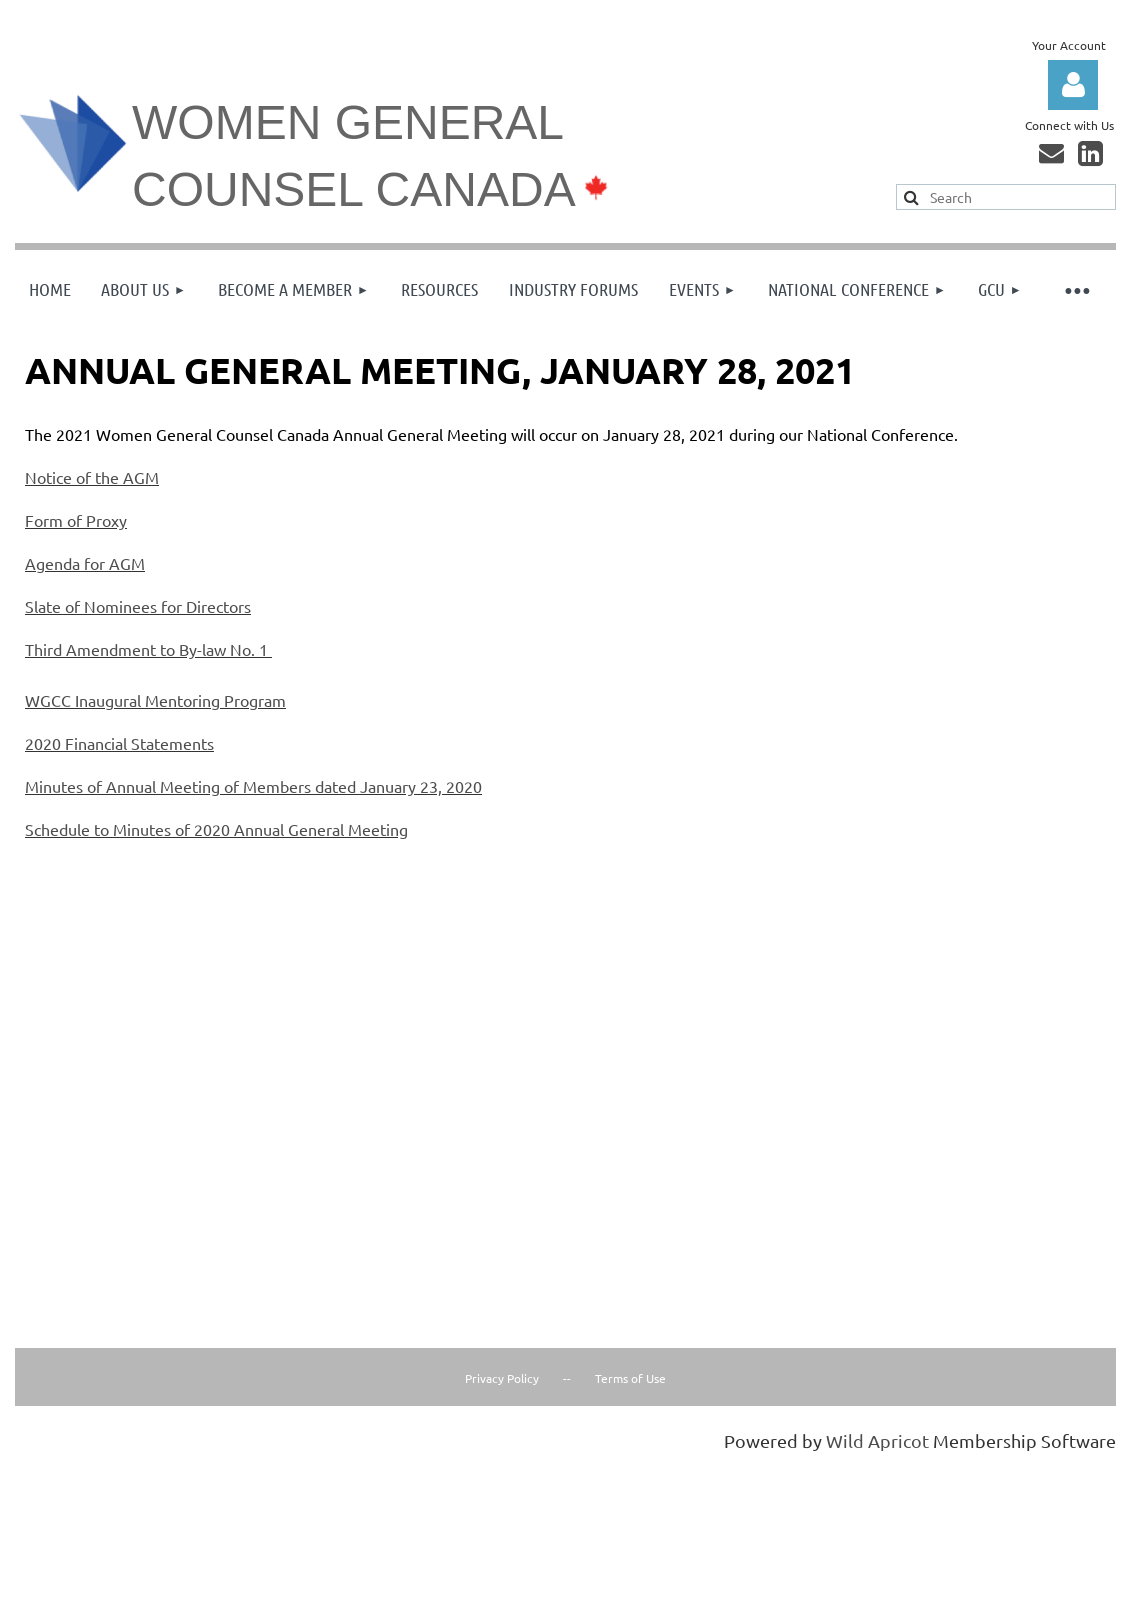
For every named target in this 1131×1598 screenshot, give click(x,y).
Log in (1073, 85)
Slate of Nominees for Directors (138, 606)
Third (45, 649)
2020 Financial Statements (119, 743)
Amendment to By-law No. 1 (167, 649)
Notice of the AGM (92, 477)
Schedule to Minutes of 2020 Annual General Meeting (216, 829)
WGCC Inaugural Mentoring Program (155, 700)
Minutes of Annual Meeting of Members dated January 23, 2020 (253, 786)
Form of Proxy (76, 520)
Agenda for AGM (85, 563)
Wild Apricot (877, 1440)
